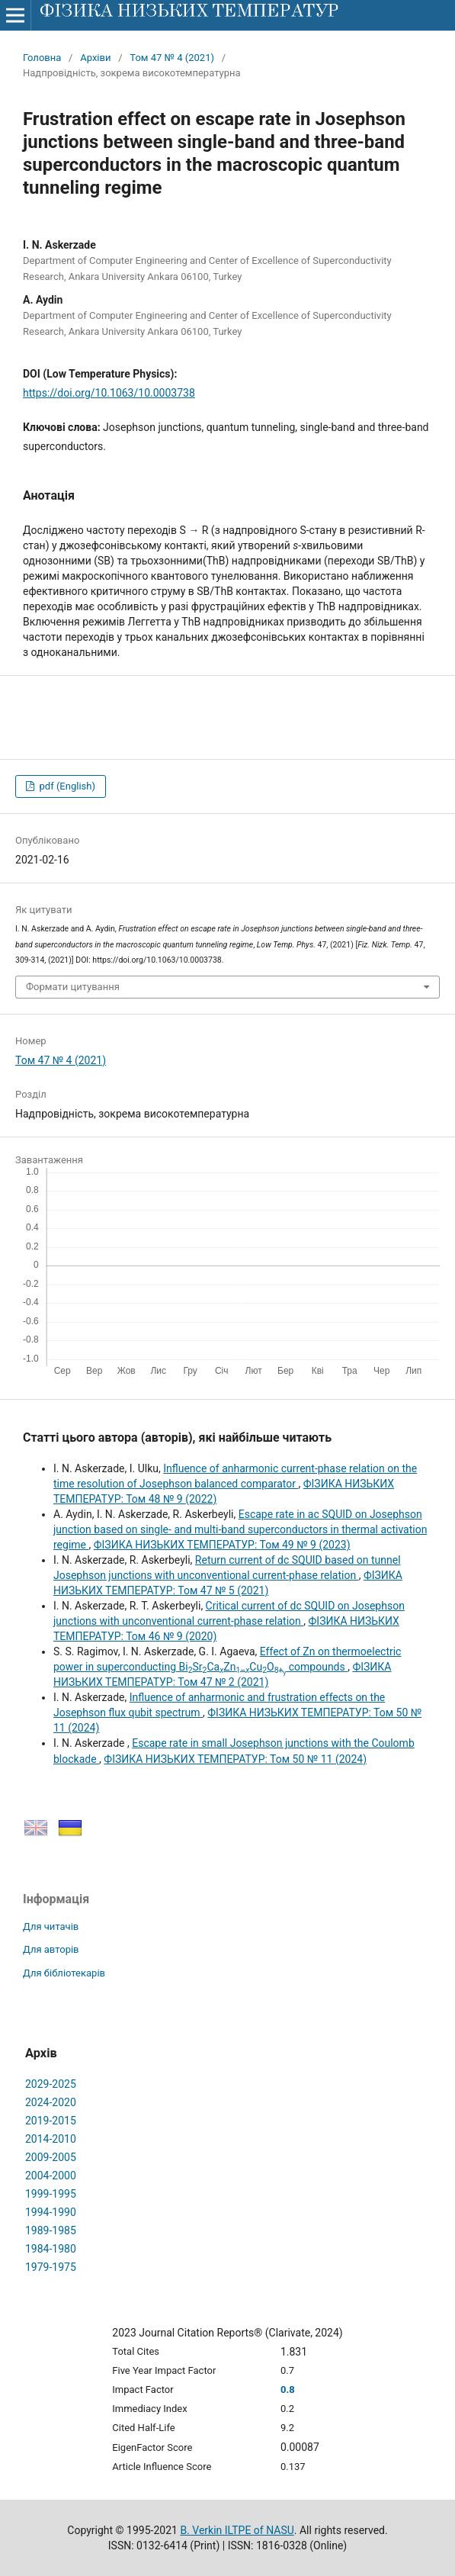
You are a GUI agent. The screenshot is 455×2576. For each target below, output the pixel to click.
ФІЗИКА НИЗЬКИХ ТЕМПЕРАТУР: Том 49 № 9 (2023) (222, 1545)
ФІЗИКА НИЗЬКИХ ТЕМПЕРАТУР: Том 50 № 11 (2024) (235, 1759)
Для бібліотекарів (64, 1973)
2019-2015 (50, 2121)
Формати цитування (73, 986)
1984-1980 (50, 2249)
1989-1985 (50, 2230)
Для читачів (51, 1926)
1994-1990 (50, 2212)
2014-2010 (50, 2139)
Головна (42, 57)
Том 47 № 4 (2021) (172, 57)
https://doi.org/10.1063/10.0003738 (109, 393)
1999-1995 (50, 2194)
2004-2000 (50, 2175)
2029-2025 (50, 2084)
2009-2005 (50, 2157)
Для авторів (51, 1949)
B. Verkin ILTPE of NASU (236, 2530)
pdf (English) (66, 786)
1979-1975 (50, 2267)
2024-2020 (50, 2102)
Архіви (95, 57)
